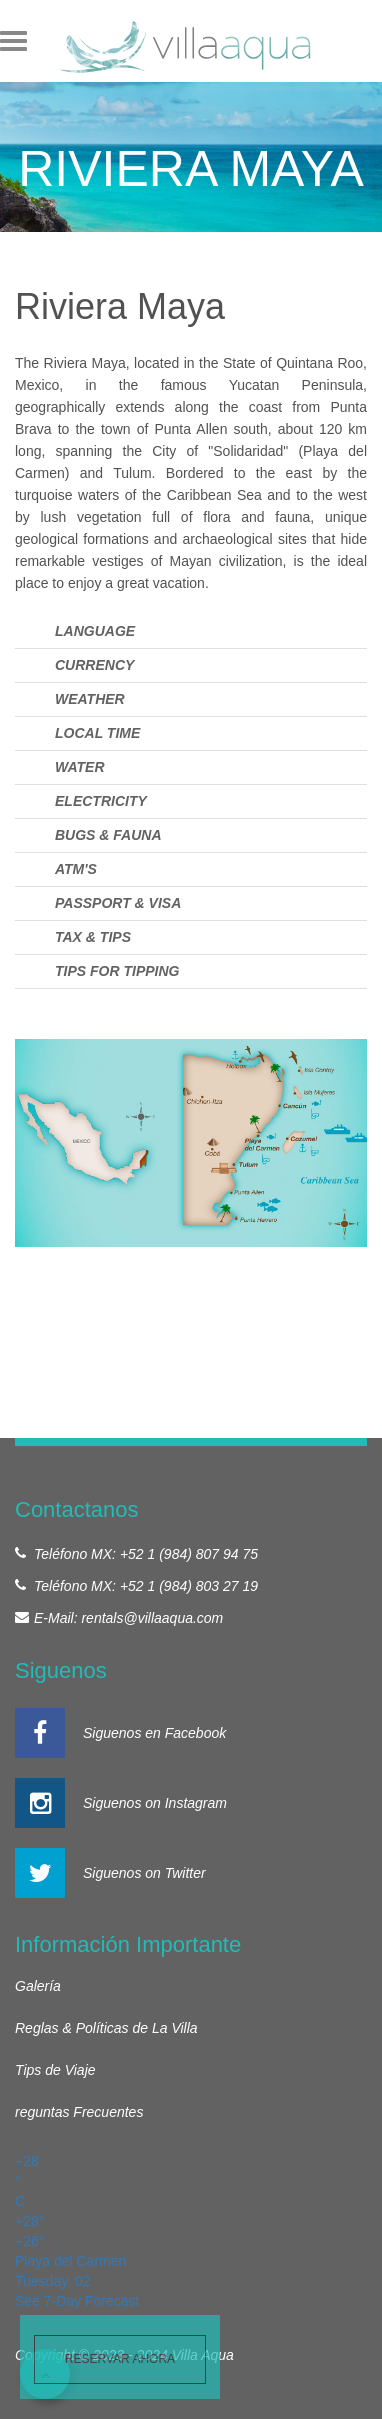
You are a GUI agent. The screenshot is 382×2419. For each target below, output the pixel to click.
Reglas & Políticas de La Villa (106, 2028)
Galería (38, 1986)
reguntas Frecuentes (79, 2112)
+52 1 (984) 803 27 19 (189, 1586)
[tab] (191, 631)
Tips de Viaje (55, 2070)
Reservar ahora (120, 2359)
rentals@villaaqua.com (152, 1618)
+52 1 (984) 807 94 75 (189, 1554)
